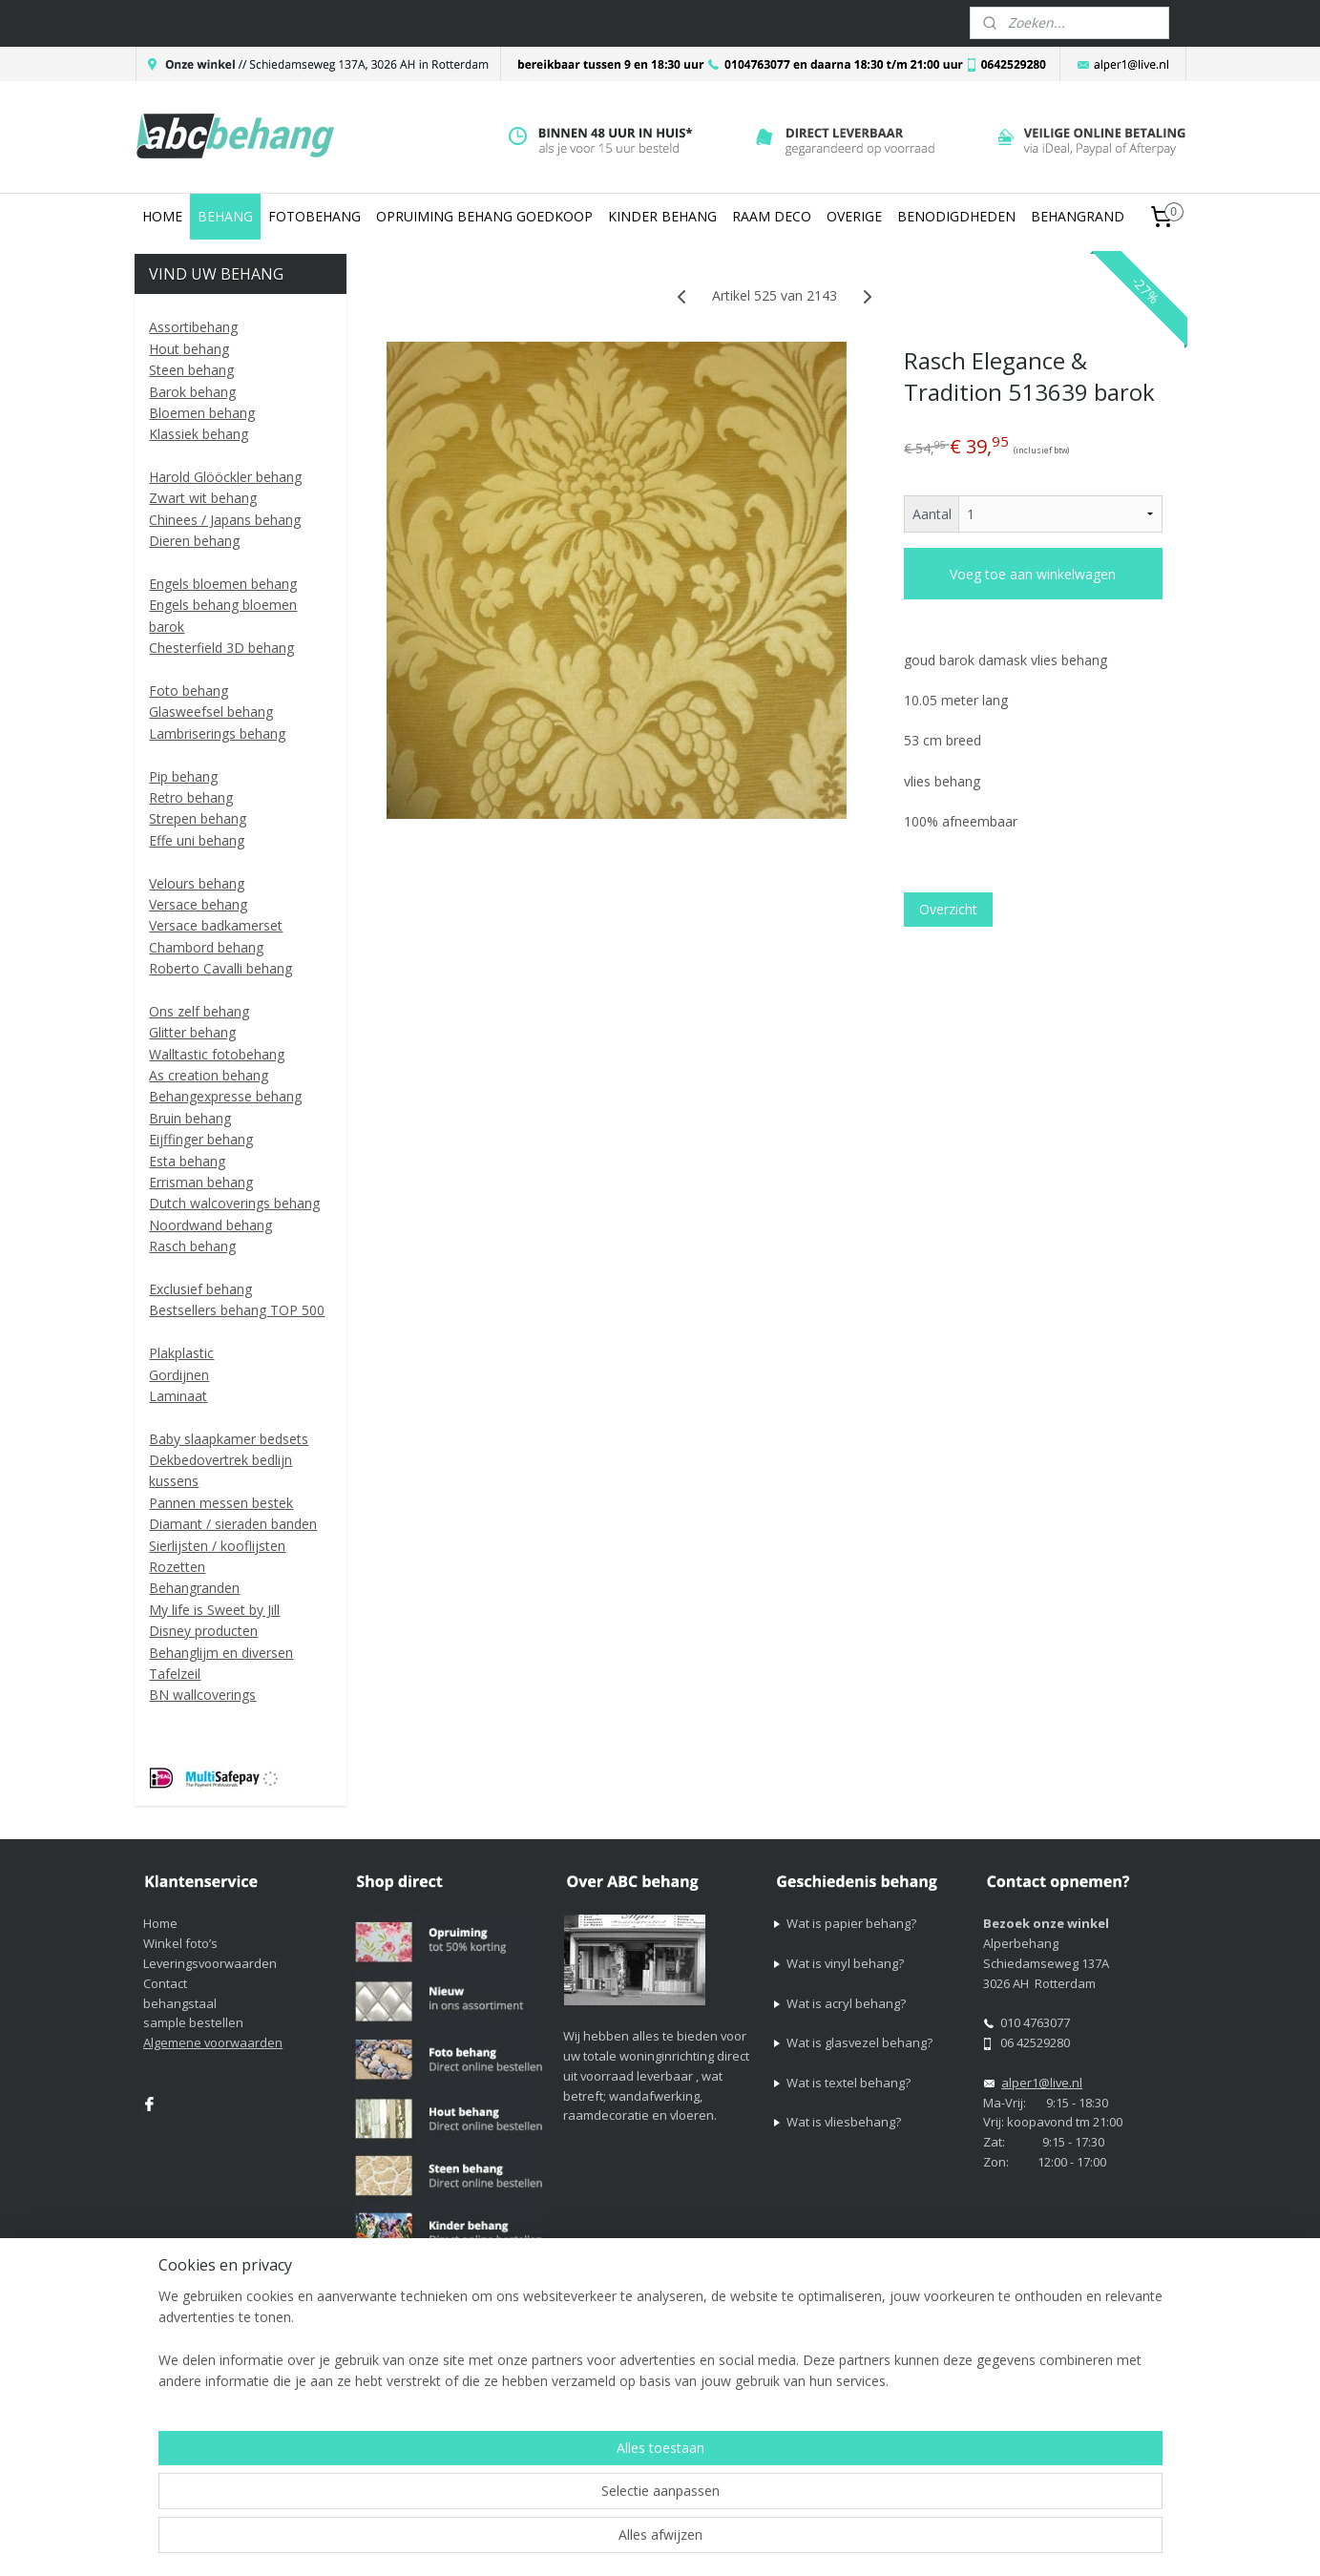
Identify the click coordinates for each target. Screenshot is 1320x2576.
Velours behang (196, 883)
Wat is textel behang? (848, 2082)
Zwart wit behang (203, 498)
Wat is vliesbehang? (843, 2121)
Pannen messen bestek (221, 1503)
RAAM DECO (771, 216)
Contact (165, 1983)
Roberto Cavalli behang (220, 968)
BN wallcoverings (202, 1695)
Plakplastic (181, 1353)
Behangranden (194, 1588)
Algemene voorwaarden (213, 2042)
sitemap (766, 2384)
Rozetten (177, 1567)
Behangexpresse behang (225, 1096)
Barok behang (192, 392)
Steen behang (191, 370)
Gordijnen (179, 1375)
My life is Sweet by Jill (214, 1610)
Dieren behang (194, 541)
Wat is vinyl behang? (845, 1963)
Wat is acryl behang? (846, 2003)
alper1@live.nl (1041, 2082)
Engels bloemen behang (223, 584)
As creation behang (208, 1075)
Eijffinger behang (201, 1139)
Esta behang (187, 1161)
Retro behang (191, 797)
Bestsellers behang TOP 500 (237, 1310)
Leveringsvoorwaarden (210, 1963)
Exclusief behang (200, 1289)
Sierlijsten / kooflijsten (217, 1546)
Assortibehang (193, 327)
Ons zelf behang (199, 1011)
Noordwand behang (210, 1225)
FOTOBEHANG (314, 216)
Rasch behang (192, 1246)
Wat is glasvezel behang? (859, 2042)
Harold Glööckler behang (225, 477)
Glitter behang (192, 1032)
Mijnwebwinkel (1046, 2384)
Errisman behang (201, 1182)
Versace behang (198, 904)
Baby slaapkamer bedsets (228, 1439)
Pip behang (183, 776)
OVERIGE (854, 216)
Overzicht (948, 909)
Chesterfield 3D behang (221, 648)
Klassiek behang (198, 434)
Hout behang (189, 349)
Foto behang (188, 690)
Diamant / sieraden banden (233, 1524)
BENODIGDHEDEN (956, 216)
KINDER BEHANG (662, 216)
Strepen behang (197, 818)
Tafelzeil (174, 1674)
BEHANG (225, 216)
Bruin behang (190, 1118)
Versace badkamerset (216, 925)
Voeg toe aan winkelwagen (1034, 574)
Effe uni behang (196, 840)
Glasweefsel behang (211, 711)
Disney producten (203, 1631)
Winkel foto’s (180, 1943)
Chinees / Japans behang (225, 520)
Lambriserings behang (217, 733)
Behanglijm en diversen (221, 1653)
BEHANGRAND (1077, 216)
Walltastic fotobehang (216, 1054)
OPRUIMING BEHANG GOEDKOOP (484, 216)
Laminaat (178, 1396)
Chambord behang (206, 947)
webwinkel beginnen (880, 2384)
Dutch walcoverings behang (234, 1203)
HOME (162, 216)
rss (807, 2384)
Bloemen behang (202, 413)
